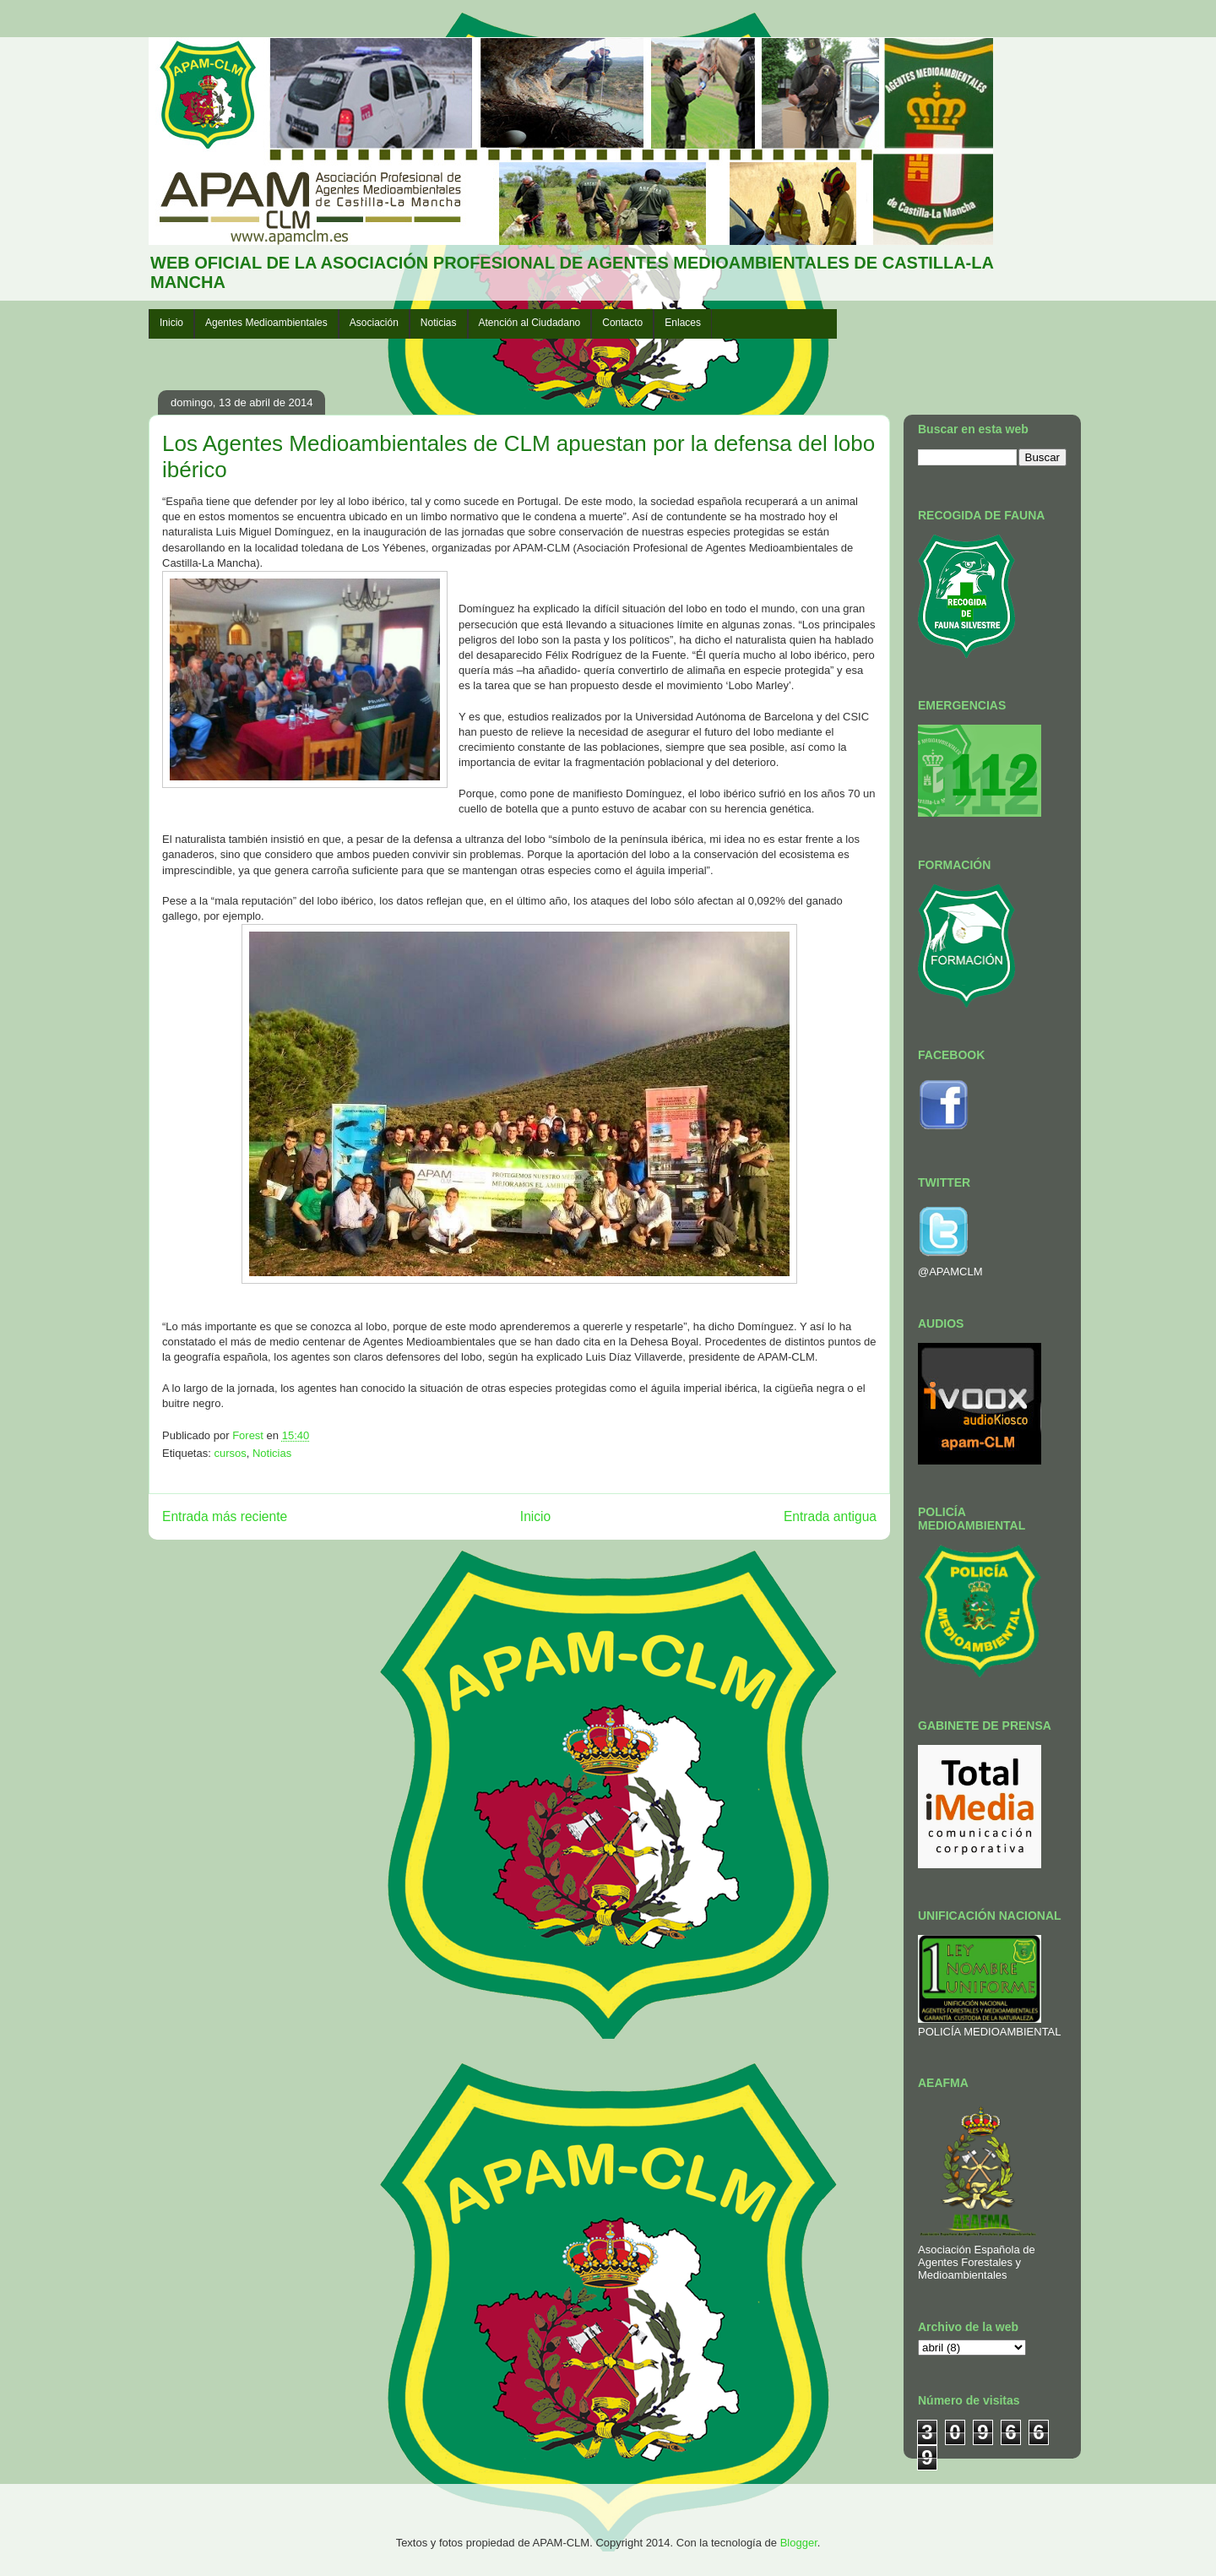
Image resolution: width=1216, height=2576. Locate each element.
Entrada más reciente (224, 1516)
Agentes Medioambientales (266, 323)
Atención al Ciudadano (530, 323)
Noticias (439, 323)
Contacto (622, 323)
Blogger (798, 2542)
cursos (230, 1453)
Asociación (374, 323)
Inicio (171, 323)
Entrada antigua (830, 1516)
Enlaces (683, 323)
